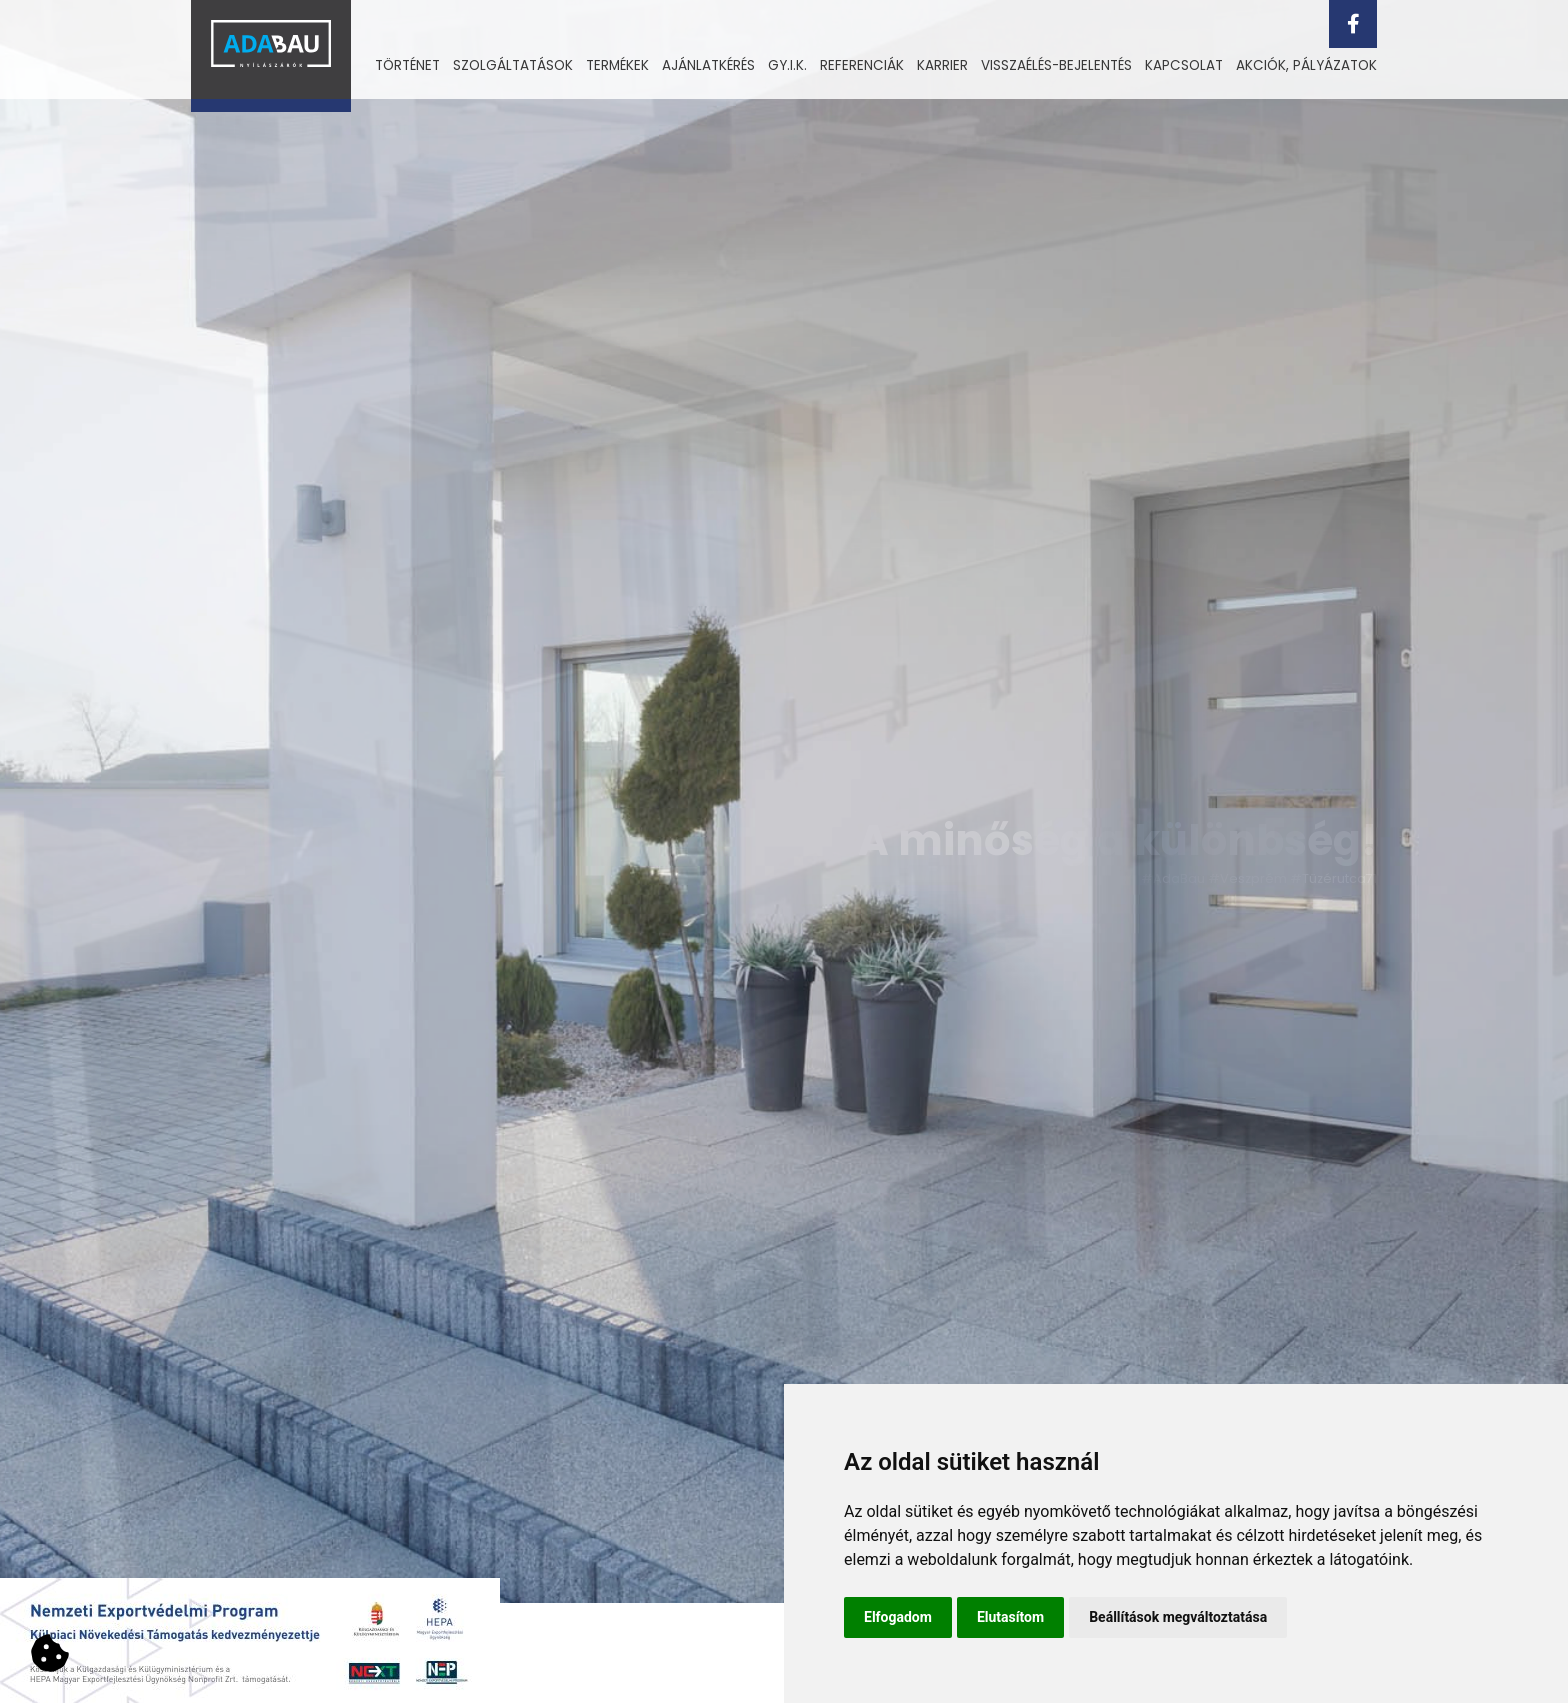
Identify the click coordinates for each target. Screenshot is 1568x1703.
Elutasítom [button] (1010, 1617)
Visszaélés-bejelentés (1056, 65)
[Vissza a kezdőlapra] (271, 56)
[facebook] (1353, 24)
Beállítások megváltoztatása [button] (1178, 1617)
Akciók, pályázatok (1306, 65)
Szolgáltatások (513, 65)
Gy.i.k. (787, 65)
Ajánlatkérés (708, 65)
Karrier (942, 65)
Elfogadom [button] (898, 1617)
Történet (407, 65)
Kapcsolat (1184, 65)
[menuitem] (407, 66)
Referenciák (862, 65)
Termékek (617, 65)
